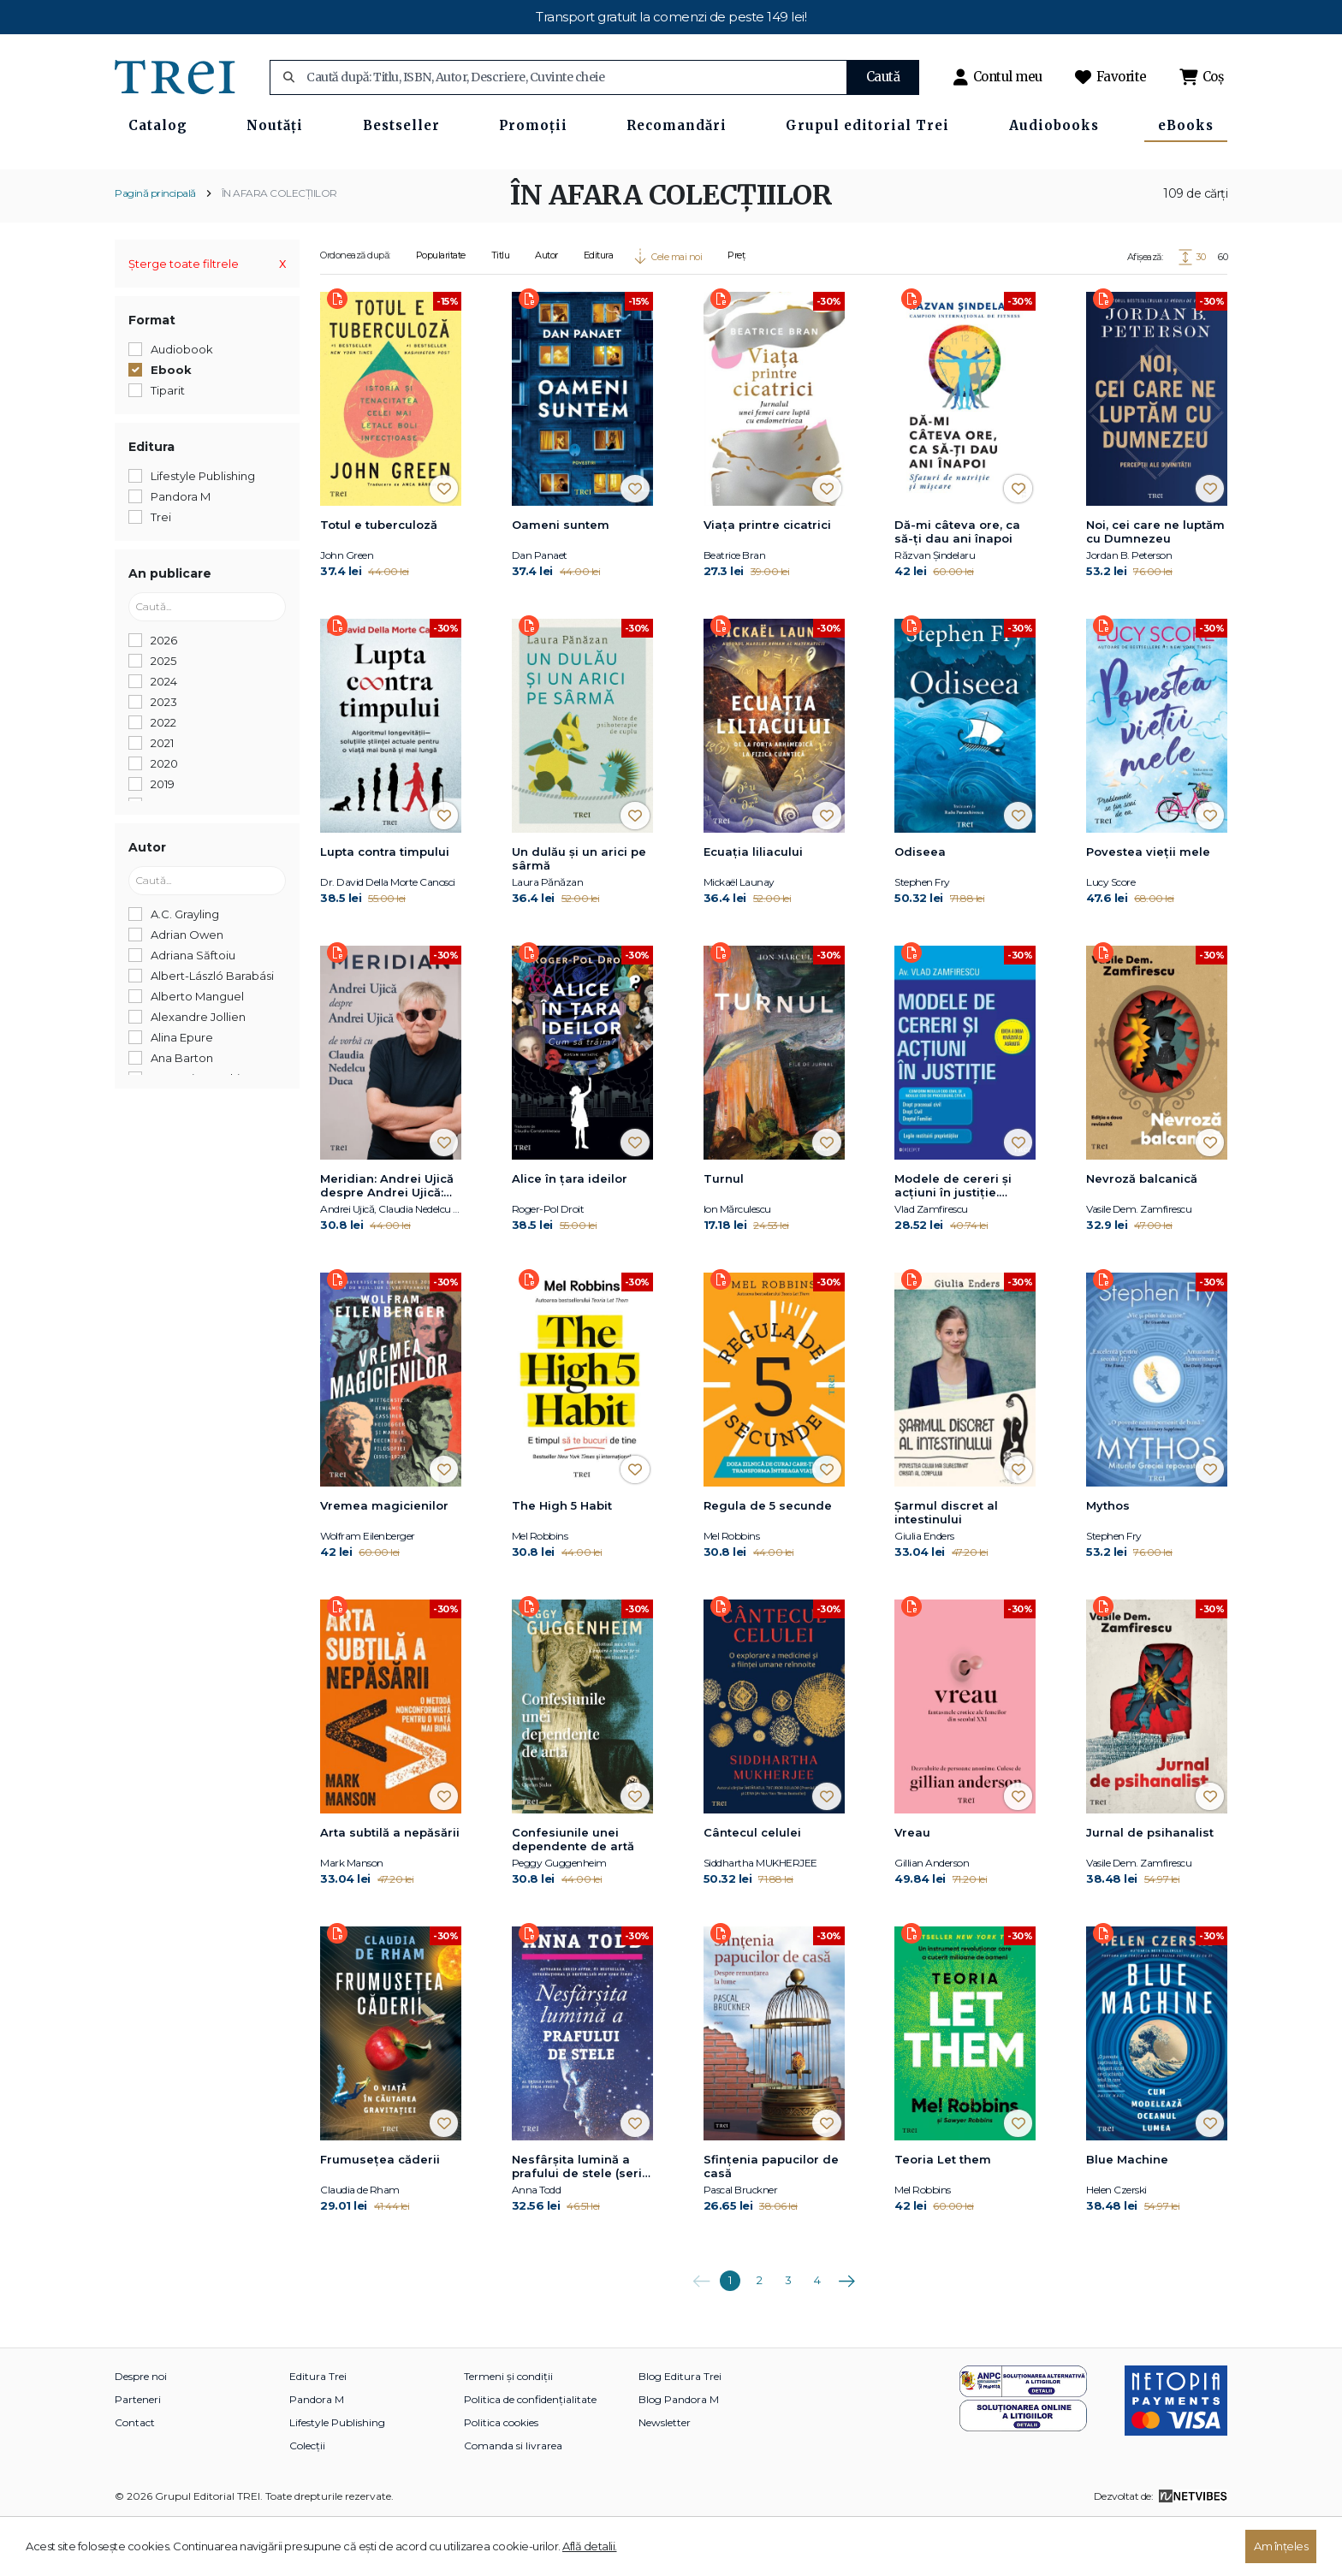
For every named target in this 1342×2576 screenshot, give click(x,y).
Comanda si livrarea (513, 2501)
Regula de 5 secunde (768, 1561)
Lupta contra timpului (384, 907)
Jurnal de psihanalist (1150, 1888)
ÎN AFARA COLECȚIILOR (279, 248)
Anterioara (701, 2330)
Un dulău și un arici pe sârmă (579, 914)
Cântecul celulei (752, 1888)
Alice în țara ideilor (569, 1234)
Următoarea (846, 2330)
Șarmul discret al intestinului (946, 1568)
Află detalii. (589, 2546)
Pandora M (316, 2454)
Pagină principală (155, 248)
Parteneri (138, 2454)
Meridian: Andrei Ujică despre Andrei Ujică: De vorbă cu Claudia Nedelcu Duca (387, 1241)
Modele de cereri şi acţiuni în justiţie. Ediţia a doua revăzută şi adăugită (962, 1241)
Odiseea (920, 907)
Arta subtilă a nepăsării (390, 1888)
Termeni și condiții (508, 2431)
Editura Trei (318, 2431)
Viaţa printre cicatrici (767, 580)
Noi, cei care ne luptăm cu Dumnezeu (1155, 587)
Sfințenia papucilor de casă (771, 2221)
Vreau (912, 1888)
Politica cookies (501, 2478)
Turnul (724, 1234)
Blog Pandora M (678, 2454)
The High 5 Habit (562, 1561)
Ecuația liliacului (753, 907)
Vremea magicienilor (384, 1561)
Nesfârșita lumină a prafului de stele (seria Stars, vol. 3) (581, 2222)
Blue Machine (1127, 2215)
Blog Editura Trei (679, 2431)
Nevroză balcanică (1141, 1234)
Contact (135, 2478)
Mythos (1108, 1561)
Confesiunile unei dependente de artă (573, 1894)
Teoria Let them (942, 2215)
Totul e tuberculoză (378, 580)
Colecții (307, 2501)
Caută (883, 76)
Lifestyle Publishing (337, 2478)
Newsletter (664, 2478)
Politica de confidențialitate (530, 2454)
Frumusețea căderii (380, 2215)
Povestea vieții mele (1148, 907)
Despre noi (141, 2431)
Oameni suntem (560, 580)
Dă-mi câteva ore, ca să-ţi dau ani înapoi (957, 587)
